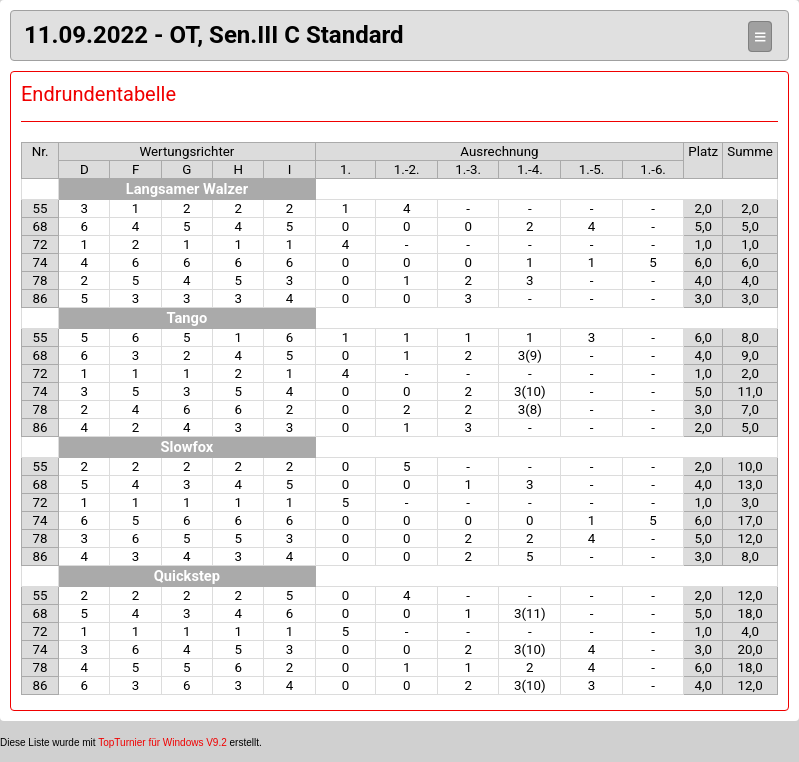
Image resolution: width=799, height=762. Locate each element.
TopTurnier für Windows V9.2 (162, 742)
